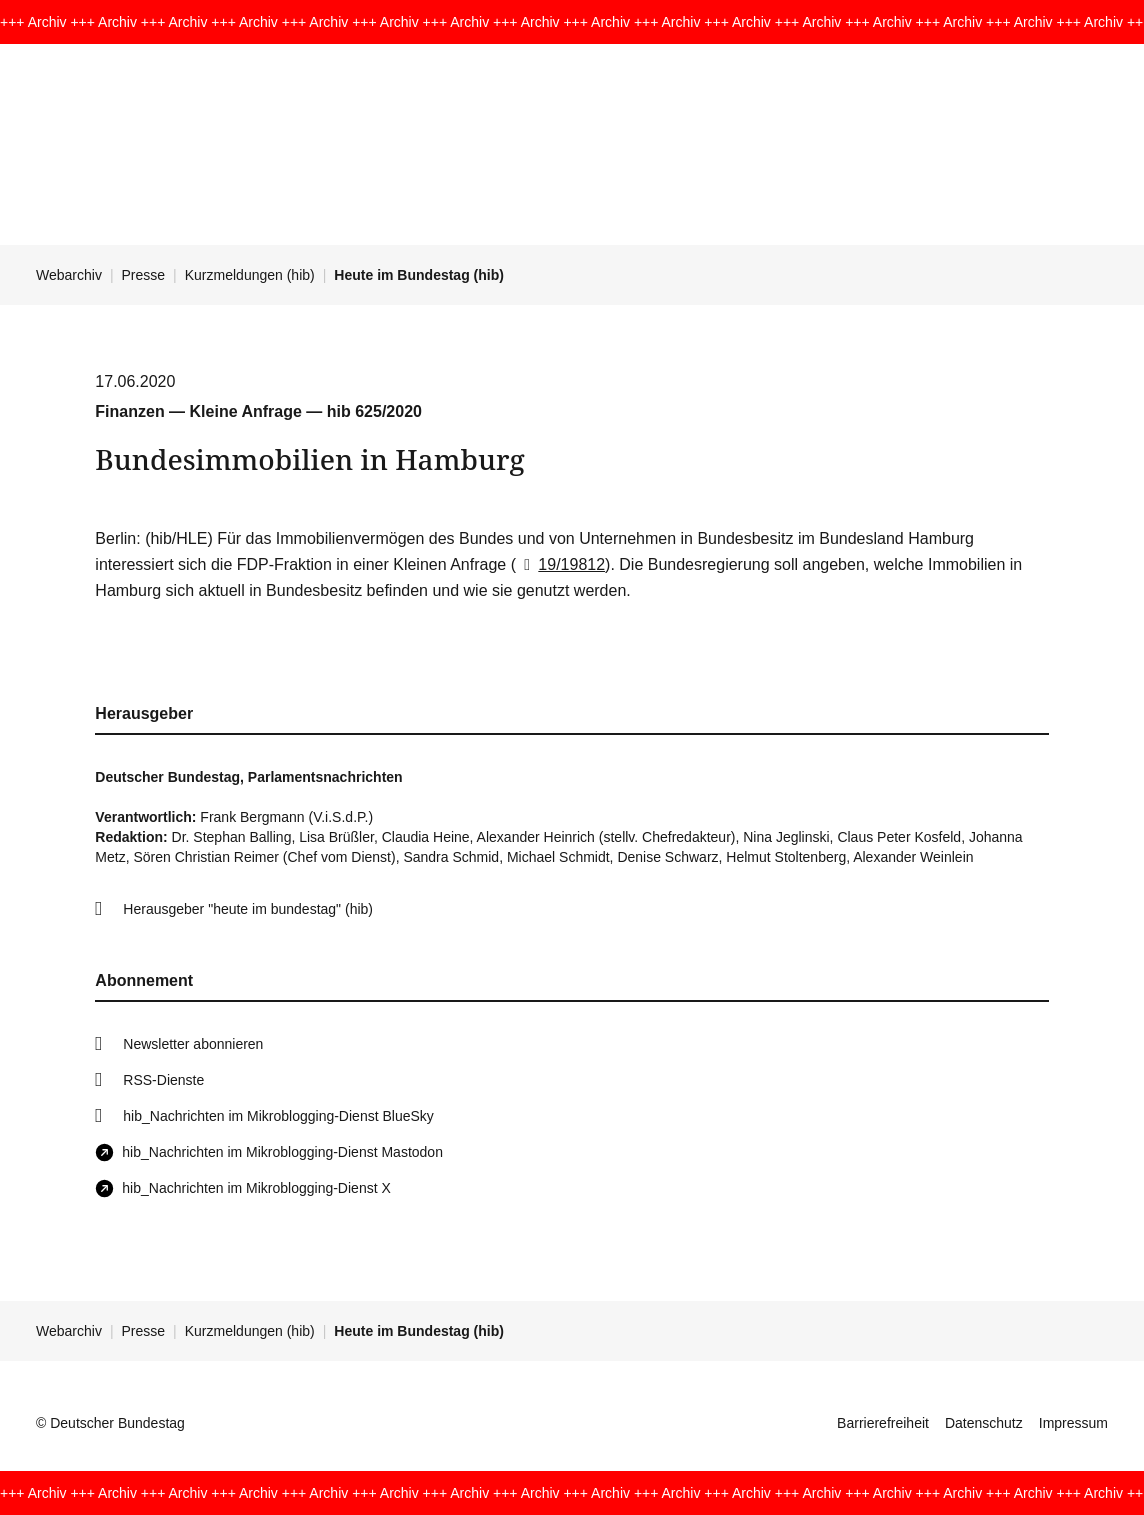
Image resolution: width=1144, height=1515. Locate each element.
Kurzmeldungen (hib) (250, 275)
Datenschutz (984, 1423)
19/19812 (560, 564)
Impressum (1073, 1423)
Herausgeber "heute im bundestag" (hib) (248, 909)
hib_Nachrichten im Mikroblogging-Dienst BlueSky (278, 1116)
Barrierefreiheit (883, 1423)
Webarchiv (69, 275)
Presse (144, 275)
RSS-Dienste (163, 1080)
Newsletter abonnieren (193, 1044)
